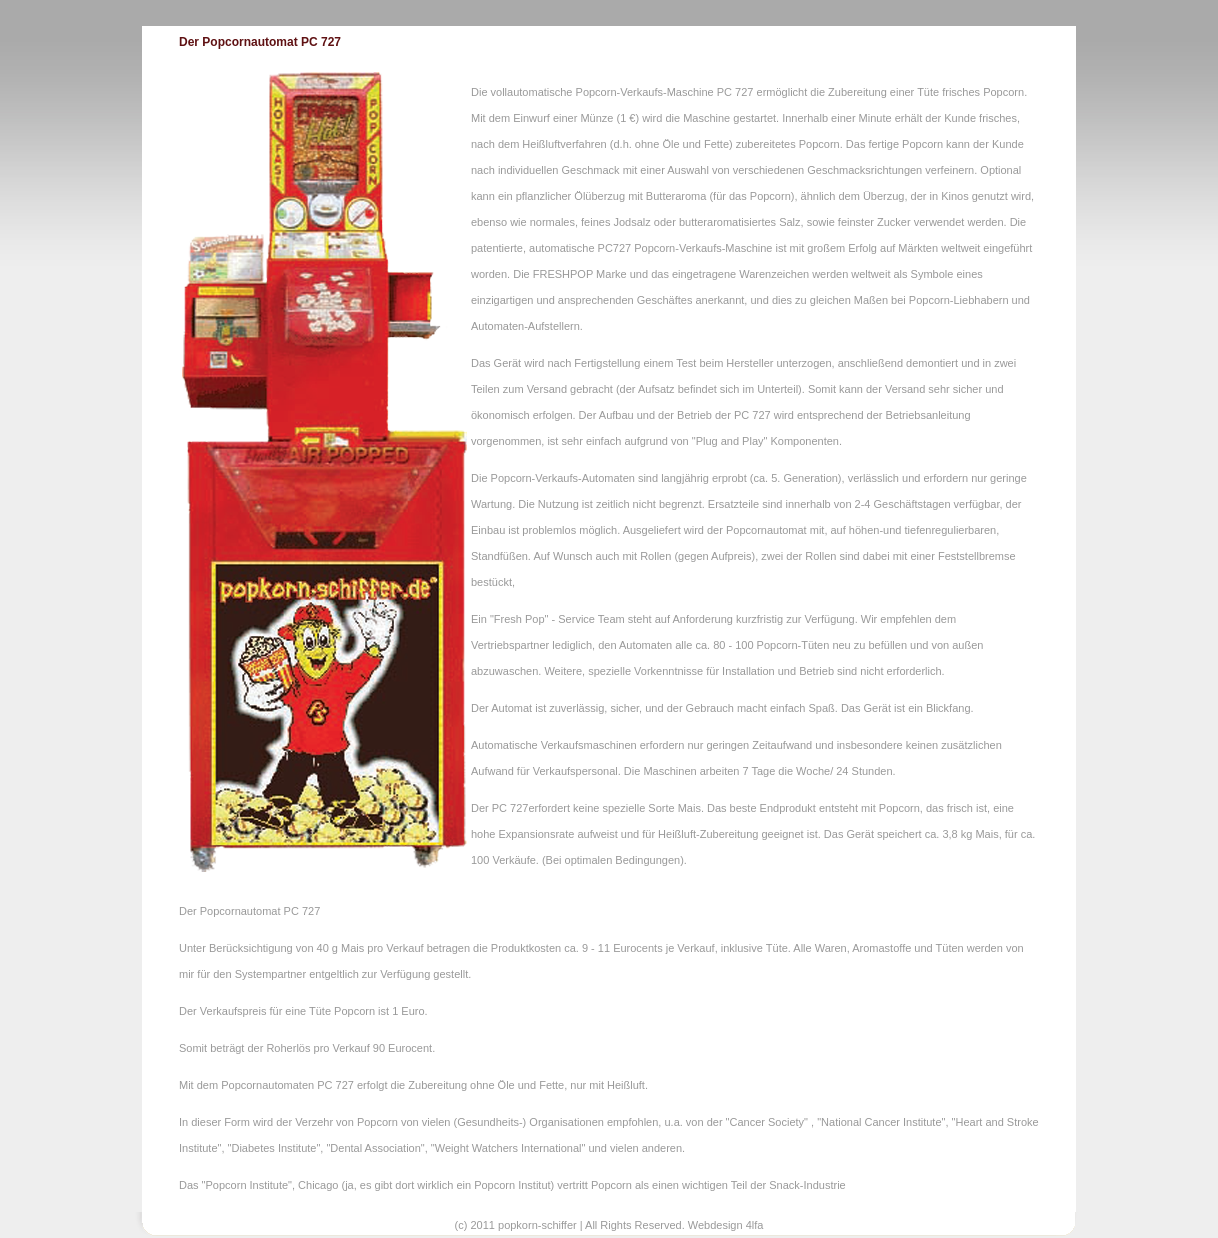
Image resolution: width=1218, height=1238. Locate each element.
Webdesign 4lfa (726, 1225)
